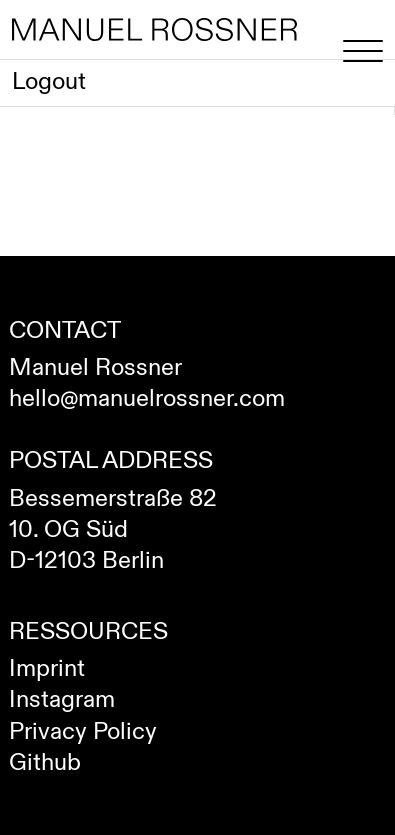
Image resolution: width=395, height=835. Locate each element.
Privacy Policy (83, 732)
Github (45, 763)
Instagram (62, 700)
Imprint (47, 669)
